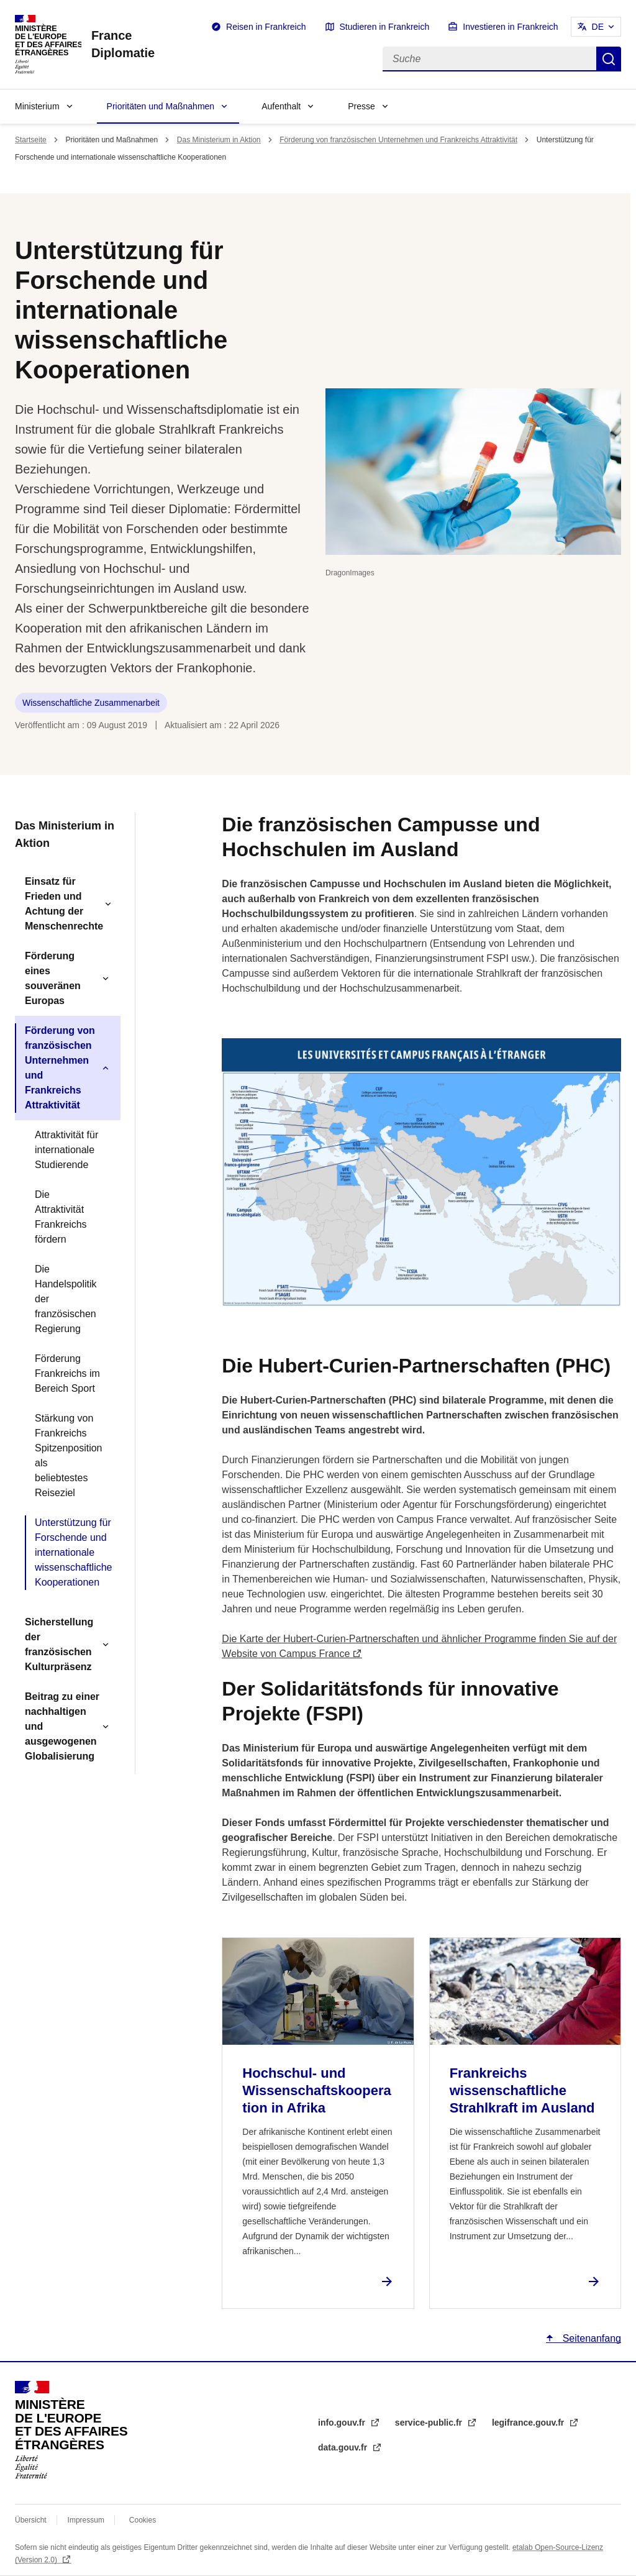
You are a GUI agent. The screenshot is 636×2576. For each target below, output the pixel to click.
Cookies (142, 2520)
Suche (608, 59)
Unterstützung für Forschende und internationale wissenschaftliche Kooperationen (73, 1552)
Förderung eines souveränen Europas (53, 978)
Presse (361, 106)
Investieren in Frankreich (510, 27)
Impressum (86, 2520)
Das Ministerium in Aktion (219, 139)
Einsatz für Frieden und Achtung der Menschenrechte (64, 903)
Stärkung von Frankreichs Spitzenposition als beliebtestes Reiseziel (68, 1455)
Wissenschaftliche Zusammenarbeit (91, 703)
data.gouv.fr (344, 2447)
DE (598, 27)
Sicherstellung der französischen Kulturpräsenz (59, 1644)
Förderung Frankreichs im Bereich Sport (67, 1373)
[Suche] (489, 59)
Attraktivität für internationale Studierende (66, 1150)
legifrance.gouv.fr (529, 2423)
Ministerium (37, 106)
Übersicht (31, 2520)
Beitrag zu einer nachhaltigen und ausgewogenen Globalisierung (62, 1726)
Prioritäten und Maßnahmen (161, 106)
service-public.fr (430, 2423)
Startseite (31, 139)
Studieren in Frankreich (385, 27)
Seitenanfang (590, 2338)
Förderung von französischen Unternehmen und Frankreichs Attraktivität (398, 139)
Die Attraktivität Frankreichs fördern (61, 1217)
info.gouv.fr (343, 2423)
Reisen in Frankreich (266, 27)
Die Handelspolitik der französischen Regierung (66, 1299)
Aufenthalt (281, 106)
